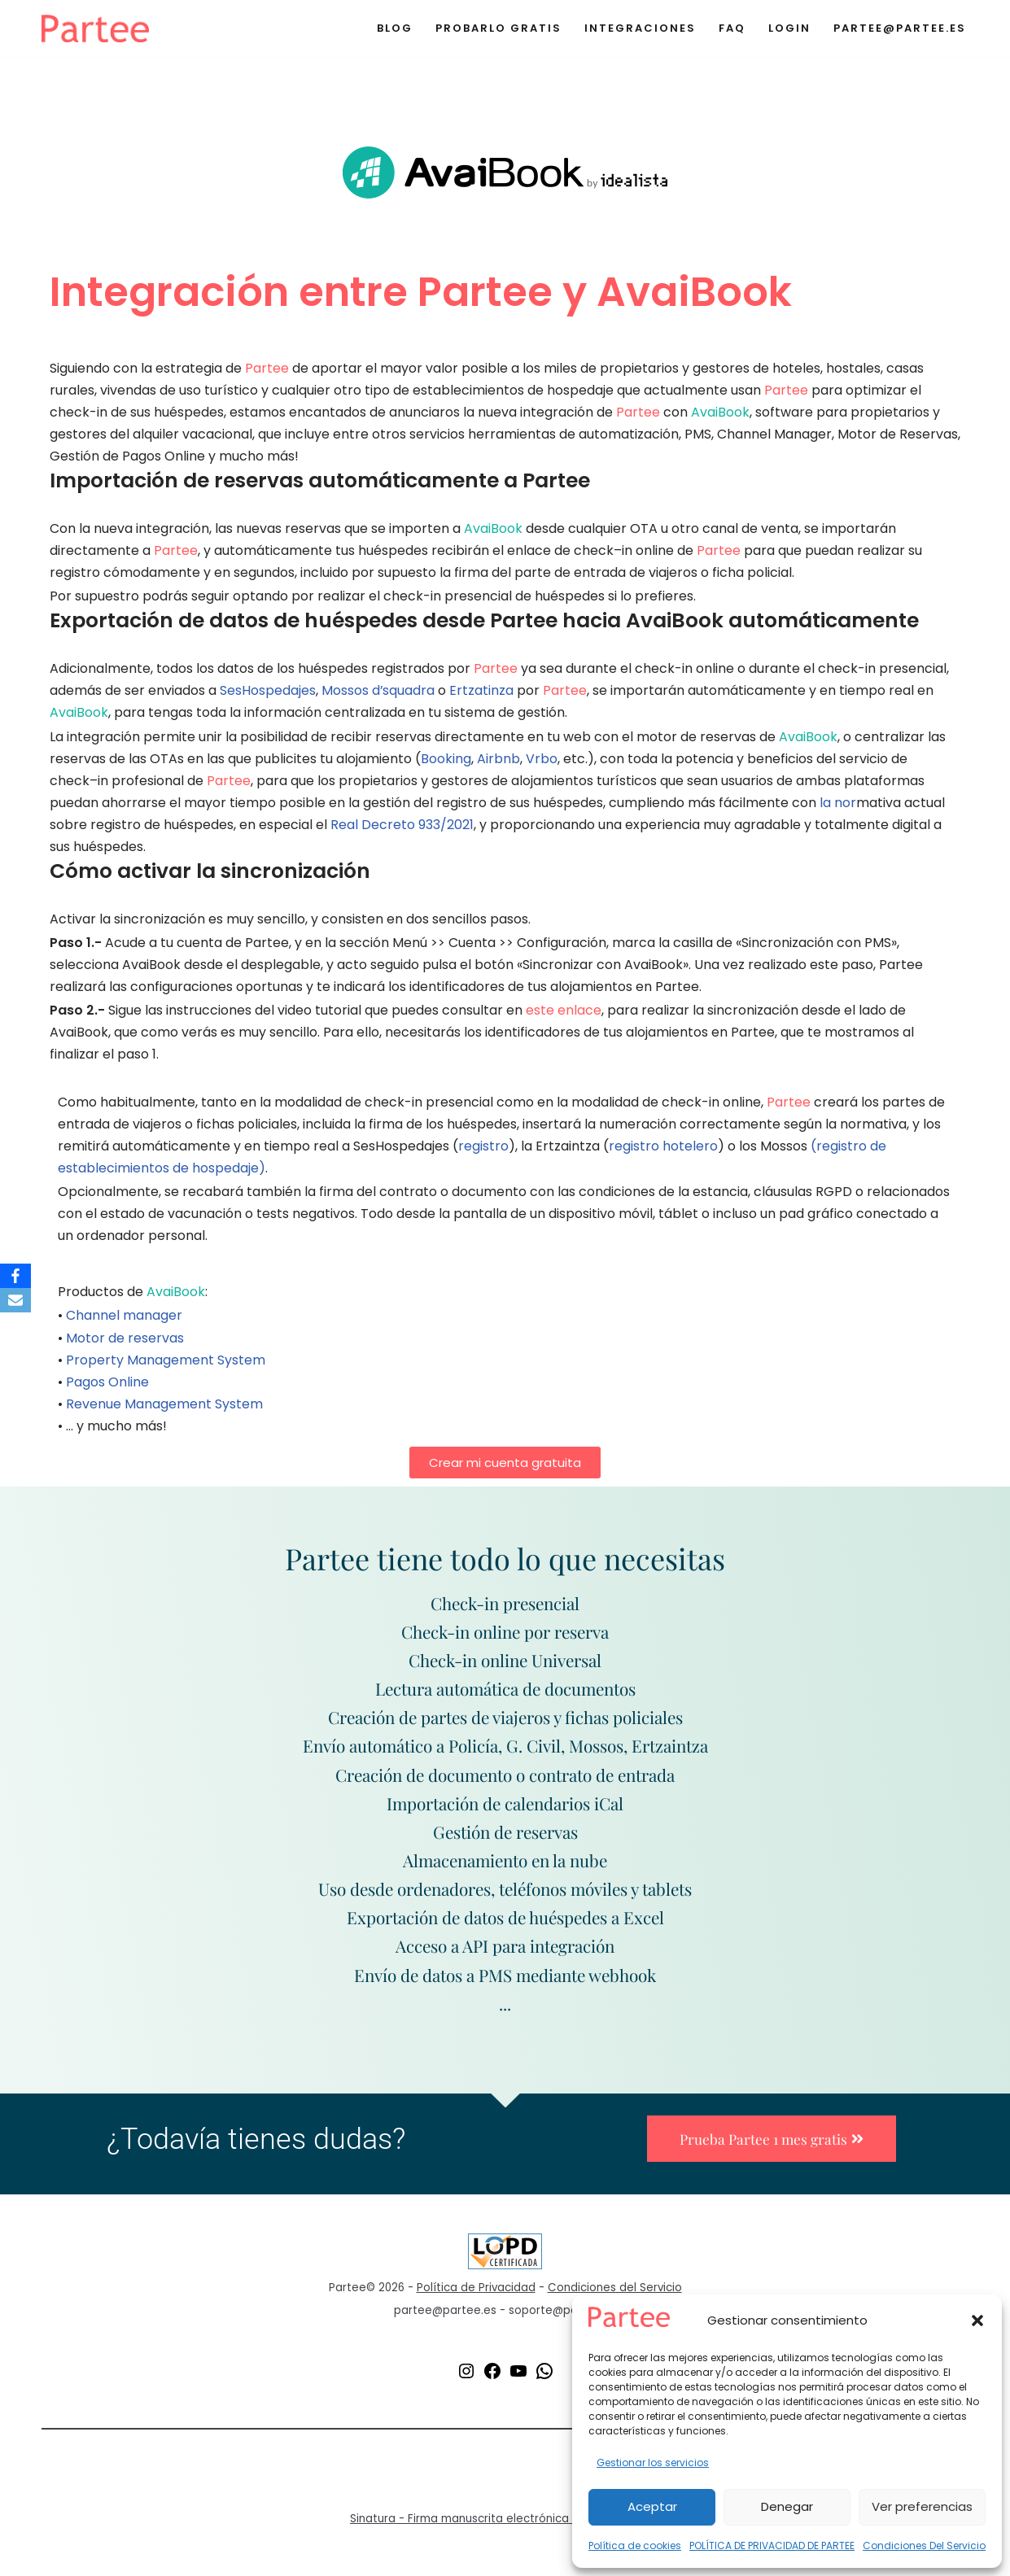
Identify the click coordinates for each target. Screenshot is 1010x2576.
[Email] (15, 1300)
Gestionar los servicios (653, 2462)
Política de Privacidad (476, 2295)
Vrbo (541, 759)
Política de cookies (634, 2545)
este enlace (563, 1012)
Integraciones (640, 28)
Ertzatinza (482, 692)
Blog (395, 28)
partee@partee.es (899, 28)
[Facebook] (15, 1276)
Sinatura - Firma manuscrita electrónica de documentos (505, 2527)
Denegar (787, 2506)
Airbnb (498, 759)
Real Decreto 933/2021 (402, 826)
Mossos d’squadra (378, 692)
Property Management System (165, 1364)
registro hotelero (663, 1149)
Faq (732, 28)
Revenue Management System (164, 1408)
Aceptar (652, 2506)
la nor (838, 804)
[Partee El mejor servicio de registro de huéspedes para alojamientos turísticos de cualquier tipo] (95, 28)
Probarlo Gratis (498, 28)
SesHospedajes (268, 692)
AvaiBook (720, 412)
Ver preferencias (922, 2506)
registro (483, 1149)
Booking (446, 759)
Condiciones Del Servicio (924, 2545)
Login (789, 28)
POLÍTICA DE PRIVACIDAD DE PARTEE (772, 2545)
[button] (977, 2320)
